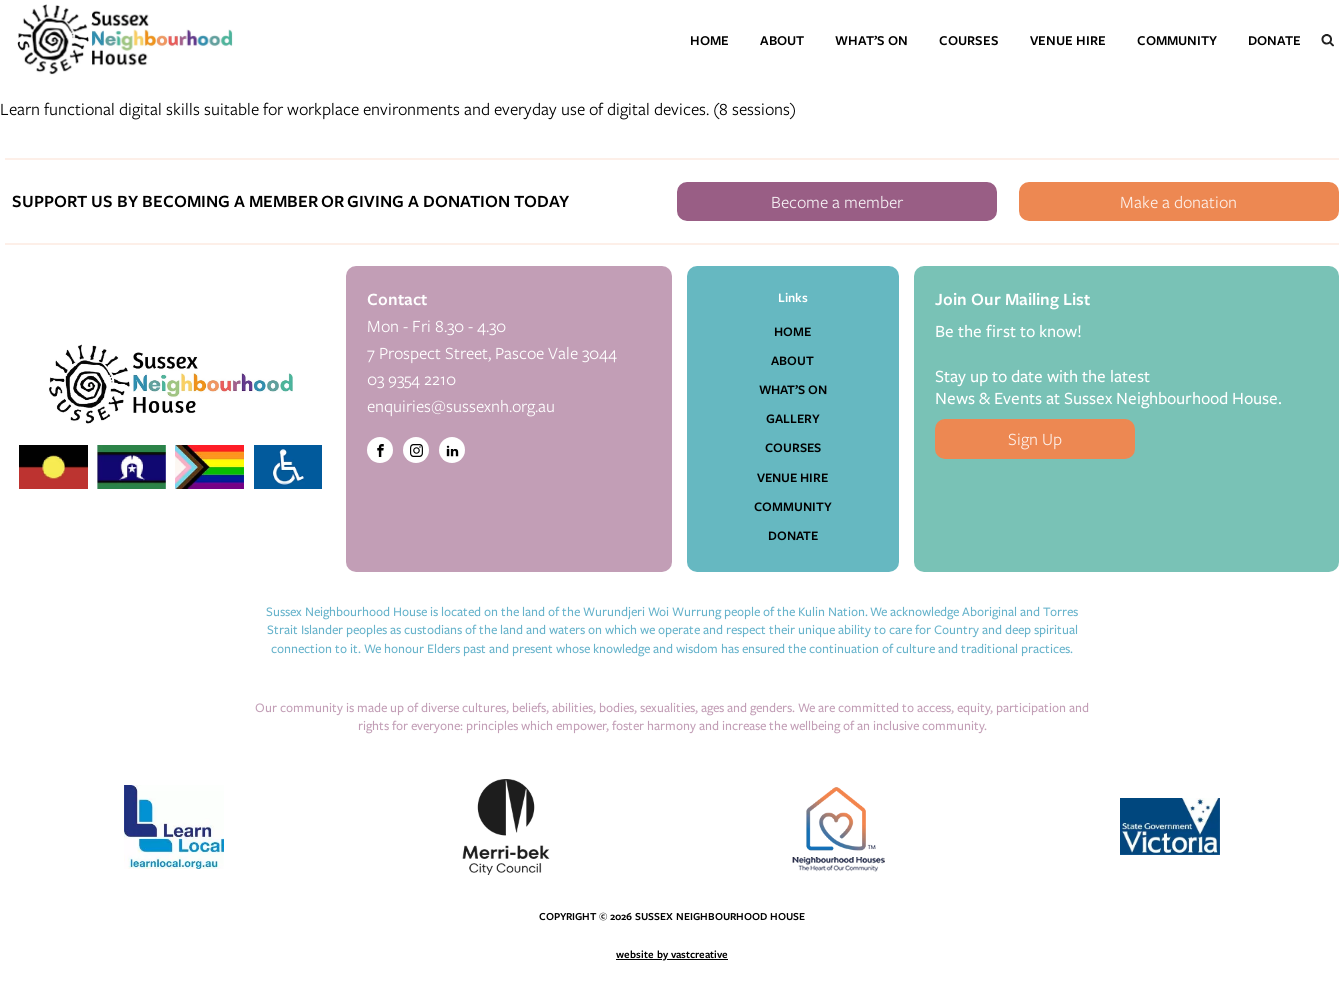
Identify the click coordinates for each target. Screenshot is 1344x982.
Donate (1274, 40)
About (782, 40)
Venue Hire (1068, 40)
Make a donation (1178, 201)
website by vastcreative (672, 954)
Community (1177, 40)
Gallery (793, 418)
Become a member (837, 201)
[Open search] (1328, 40)
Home (709, 40)
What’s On (871, 40)
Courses (969, 40)
